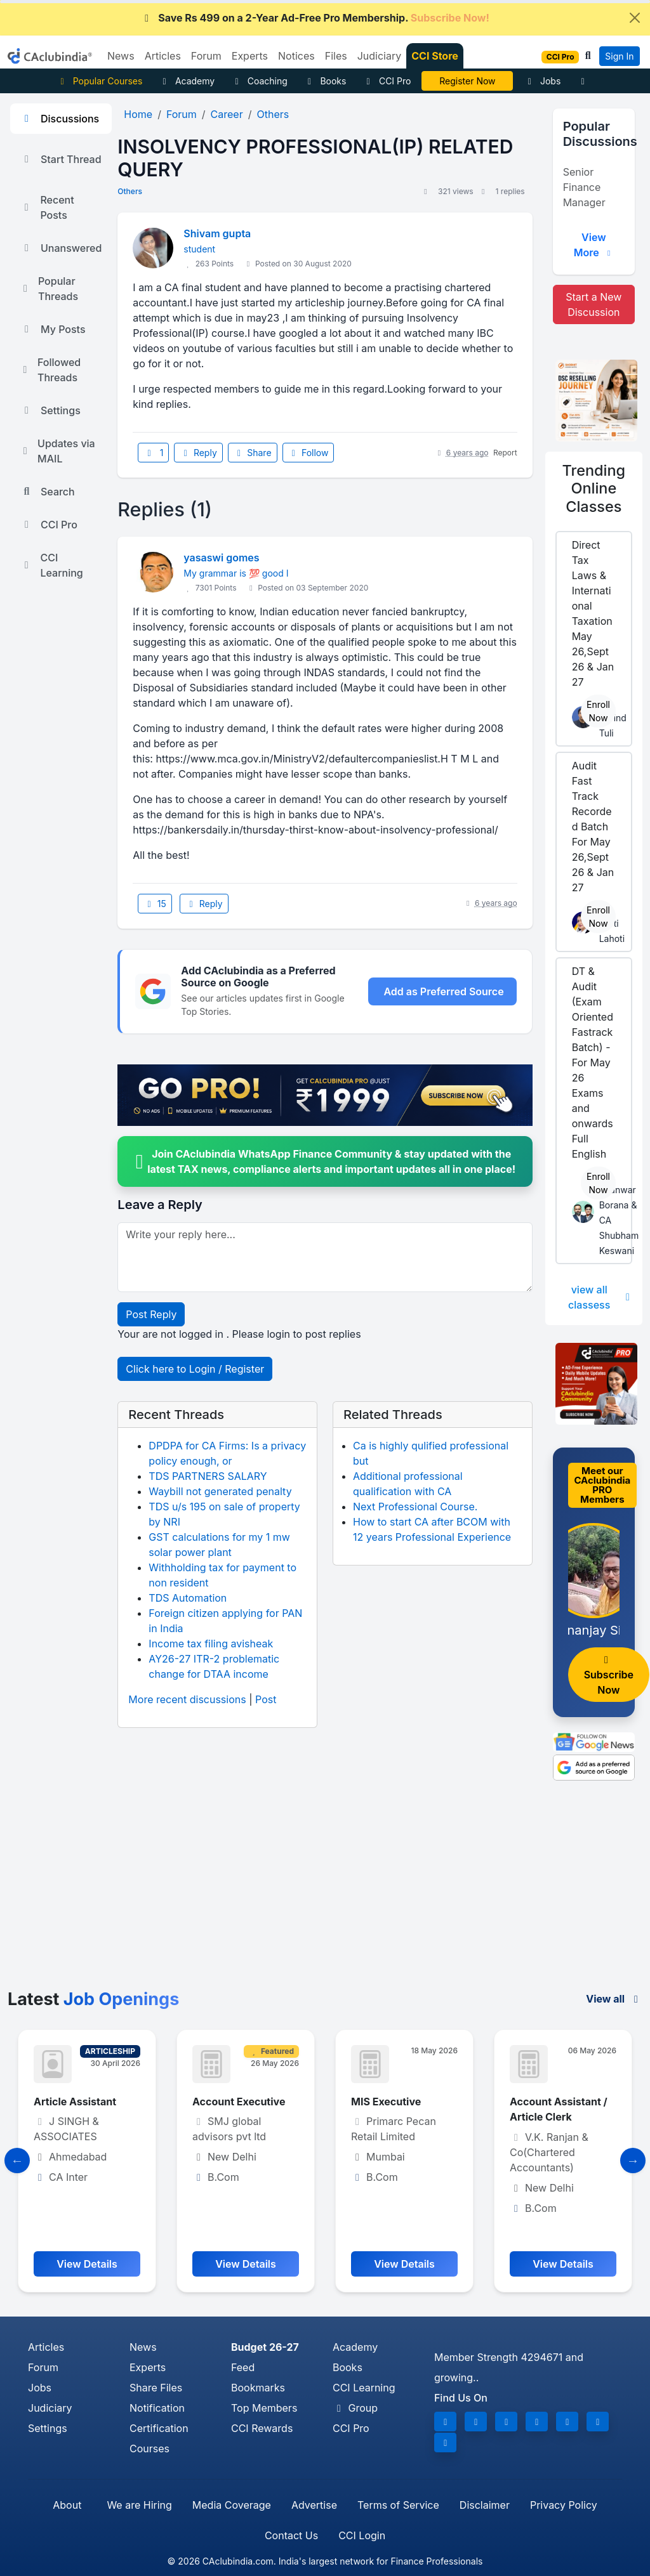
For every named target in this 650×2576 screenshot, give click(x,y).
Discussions (59, 118)
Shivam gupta (217, 233)
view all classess (600, 1297)
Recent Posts (47, 207)
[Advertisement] (325, 1893)
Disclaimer (485, 2505)
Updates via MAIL (57, 451)
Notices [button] (296, 55)
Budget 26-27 (265, 2347)
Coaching (259, 80)
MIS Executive (386, 2101)
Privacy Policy (563, 2505)
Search (47, 491)
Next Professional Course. (415, 1506)
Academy (187, 80)
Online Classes (594, 488)
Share (253, 452)
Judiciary (50, 2408)
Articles (46, 2347)
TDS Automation (188, 1598)
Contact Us (291, 2535)
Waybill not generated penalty (220, 1491)
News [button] (121, 55)
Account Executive (238, 2101)
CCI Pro (386, 80)
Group (355, 2408)
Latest (93, 1999)
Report (505, 452)
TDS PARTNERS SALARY (208, 1476)
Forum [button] (206, 55)
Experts (147, 2367)
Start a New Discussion (593, 304)
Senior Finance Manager (584, 187)
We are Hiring (139, 2505)
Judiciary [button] (379, 55)
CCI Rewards (262, 2428)
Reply (198, 452)
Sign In (619, 56)
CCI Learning (51, 565)
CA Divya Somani (468, 80)
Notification (157, 2408)
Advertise (314, 2505)
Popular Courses (99, 80)
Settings (50, 410)
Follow (308, 452)
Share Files (155, 2387)
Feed (243, 2367)
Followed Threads (50, 370)
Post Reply (151, 1314)
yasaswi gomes (221, 557)
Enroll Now (598, 711)
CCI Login (361, 2535)
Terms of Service (398, 2505)
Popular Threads (49, 289)
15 (154, 903)
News (143, 2347)
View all (614, 1998)
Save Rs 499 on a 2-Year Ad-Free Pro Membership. (314, 17)
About (67, 2505)
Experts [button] (250, 55)
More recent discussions (187, 1699)
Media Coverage (231, 2505)
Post (265, 1699)
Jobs (542, 80)
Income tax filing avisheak (211, 1643)
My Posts (53, 329)
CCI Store (434, 55)
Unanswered (61, 248)
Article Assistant (75, 2101)
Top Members (264, 2408)
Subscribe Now (608, 1675)
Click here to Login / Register (195, 1369)
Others (129, 191)
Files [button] (336, 55)
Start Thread (61, 159)
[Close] (635, 18)
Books (325, 80)
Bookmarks (258, 2387)
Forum (43, 2367)
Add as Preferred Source (443, 991)
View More (594, 245)
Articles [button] (163, 55)
